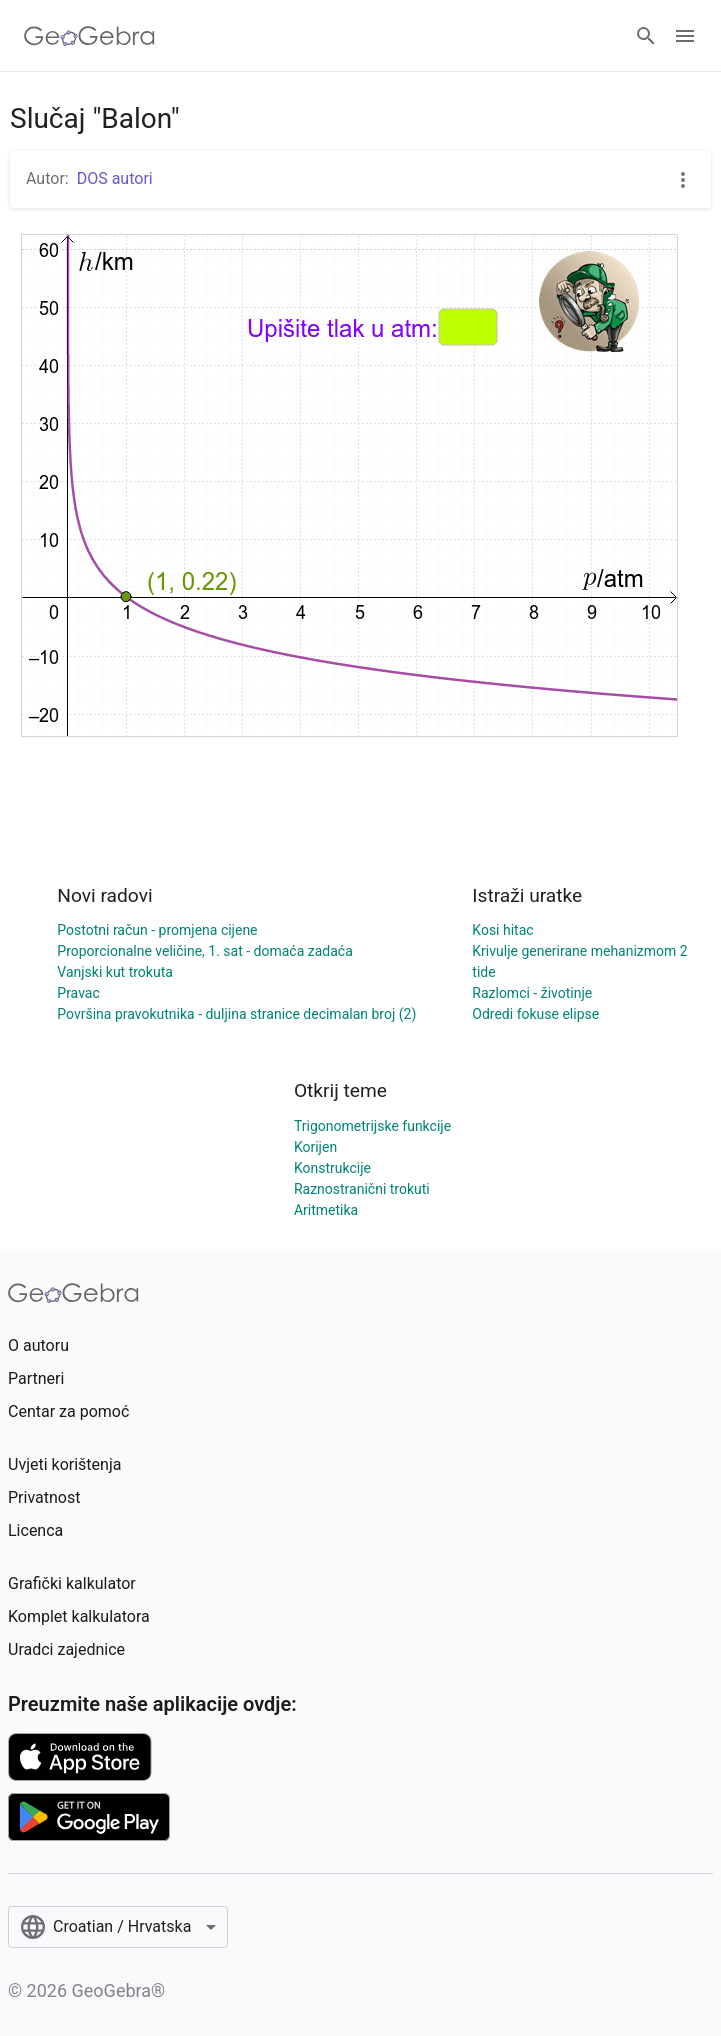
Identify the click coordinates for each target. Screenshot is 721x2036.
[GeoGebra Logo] (89, 36)
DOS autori (115, 178)
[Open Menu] (685, 36)
